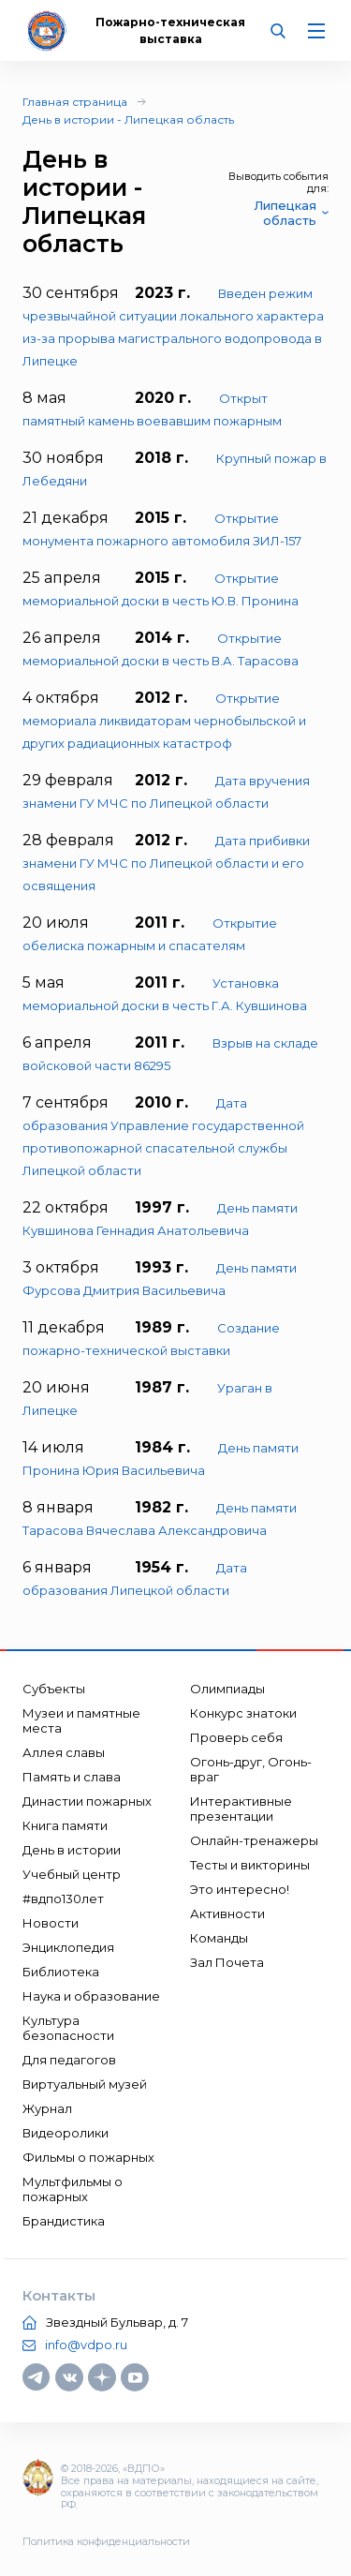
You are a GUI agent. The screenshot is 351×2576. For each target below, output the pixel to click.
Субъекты (53, 1688)
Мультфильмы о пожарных (72, 2189)
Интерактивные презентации (241, 1809)
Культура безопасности (68, 2028)
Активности (227, 1913)
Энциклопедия (68, 1947)
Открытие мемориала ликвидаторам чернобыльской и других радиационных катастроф (164, 721)
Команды (219, 1937)
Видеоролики (65, 2132)
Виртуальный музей (84, 2084)
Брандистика (63, 2220)
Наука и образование (91, 1995)
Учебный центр (71, 1874)
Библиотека (60, 1971)
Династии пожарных (87, 1801)
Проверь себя (236, 1737)
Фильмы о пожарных (88, 2157)
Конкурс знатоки (243, 1712)
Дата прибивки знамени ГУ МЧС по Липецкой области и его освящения (166, 863)
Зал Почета (227, 1962)
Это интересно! (239, 1889)
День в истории (71, 1849)
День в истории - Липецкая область (128, 119)
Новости (50, 1922)
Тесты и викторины (250, 1864)
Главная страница (74, 102)
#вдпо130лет (63, 1898)
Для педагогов (69, 2059)
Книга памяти (65, 1825)
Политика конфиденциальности (106, 2541)
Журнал (47, 2108)
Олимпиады (227, 1688)
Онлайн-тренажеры (254, 1840)
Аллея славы (63, 1752)
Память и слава (71, 1776)
